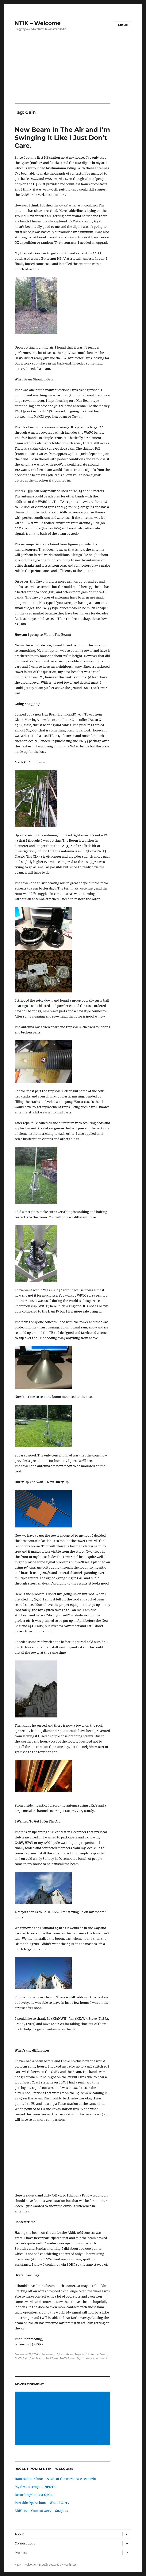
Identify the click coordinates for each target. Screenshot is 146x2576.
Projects (79, 2354)
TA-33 (63, 2358)
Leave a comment (96, 2358)
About (19, 2534)
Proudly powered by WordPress (58, 2564)
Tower (71, 2358)
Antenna (93, 2354)
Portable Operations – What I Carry (42, 2503)
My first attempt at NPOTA (35, 2487)
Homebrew (66, 2354)
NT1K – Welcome (38, 23)
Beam (103, 2354)
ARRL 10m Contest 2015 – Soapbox (41, 2511)
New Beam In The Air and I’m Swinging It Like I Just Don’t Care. (62, 137)
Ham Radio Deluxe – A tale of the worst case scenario (55, 2479)
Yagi (78, 2358)
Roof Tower (52, 2358)
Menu (123, 25)
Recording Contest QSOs (33, 2495)
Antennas (47, 2354)
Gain (26, 2358)
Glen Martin (37, 2358)
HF (56, 2354)
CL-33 (18, 2358)
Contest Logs (25, 2543)
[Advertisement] (74, 75)
